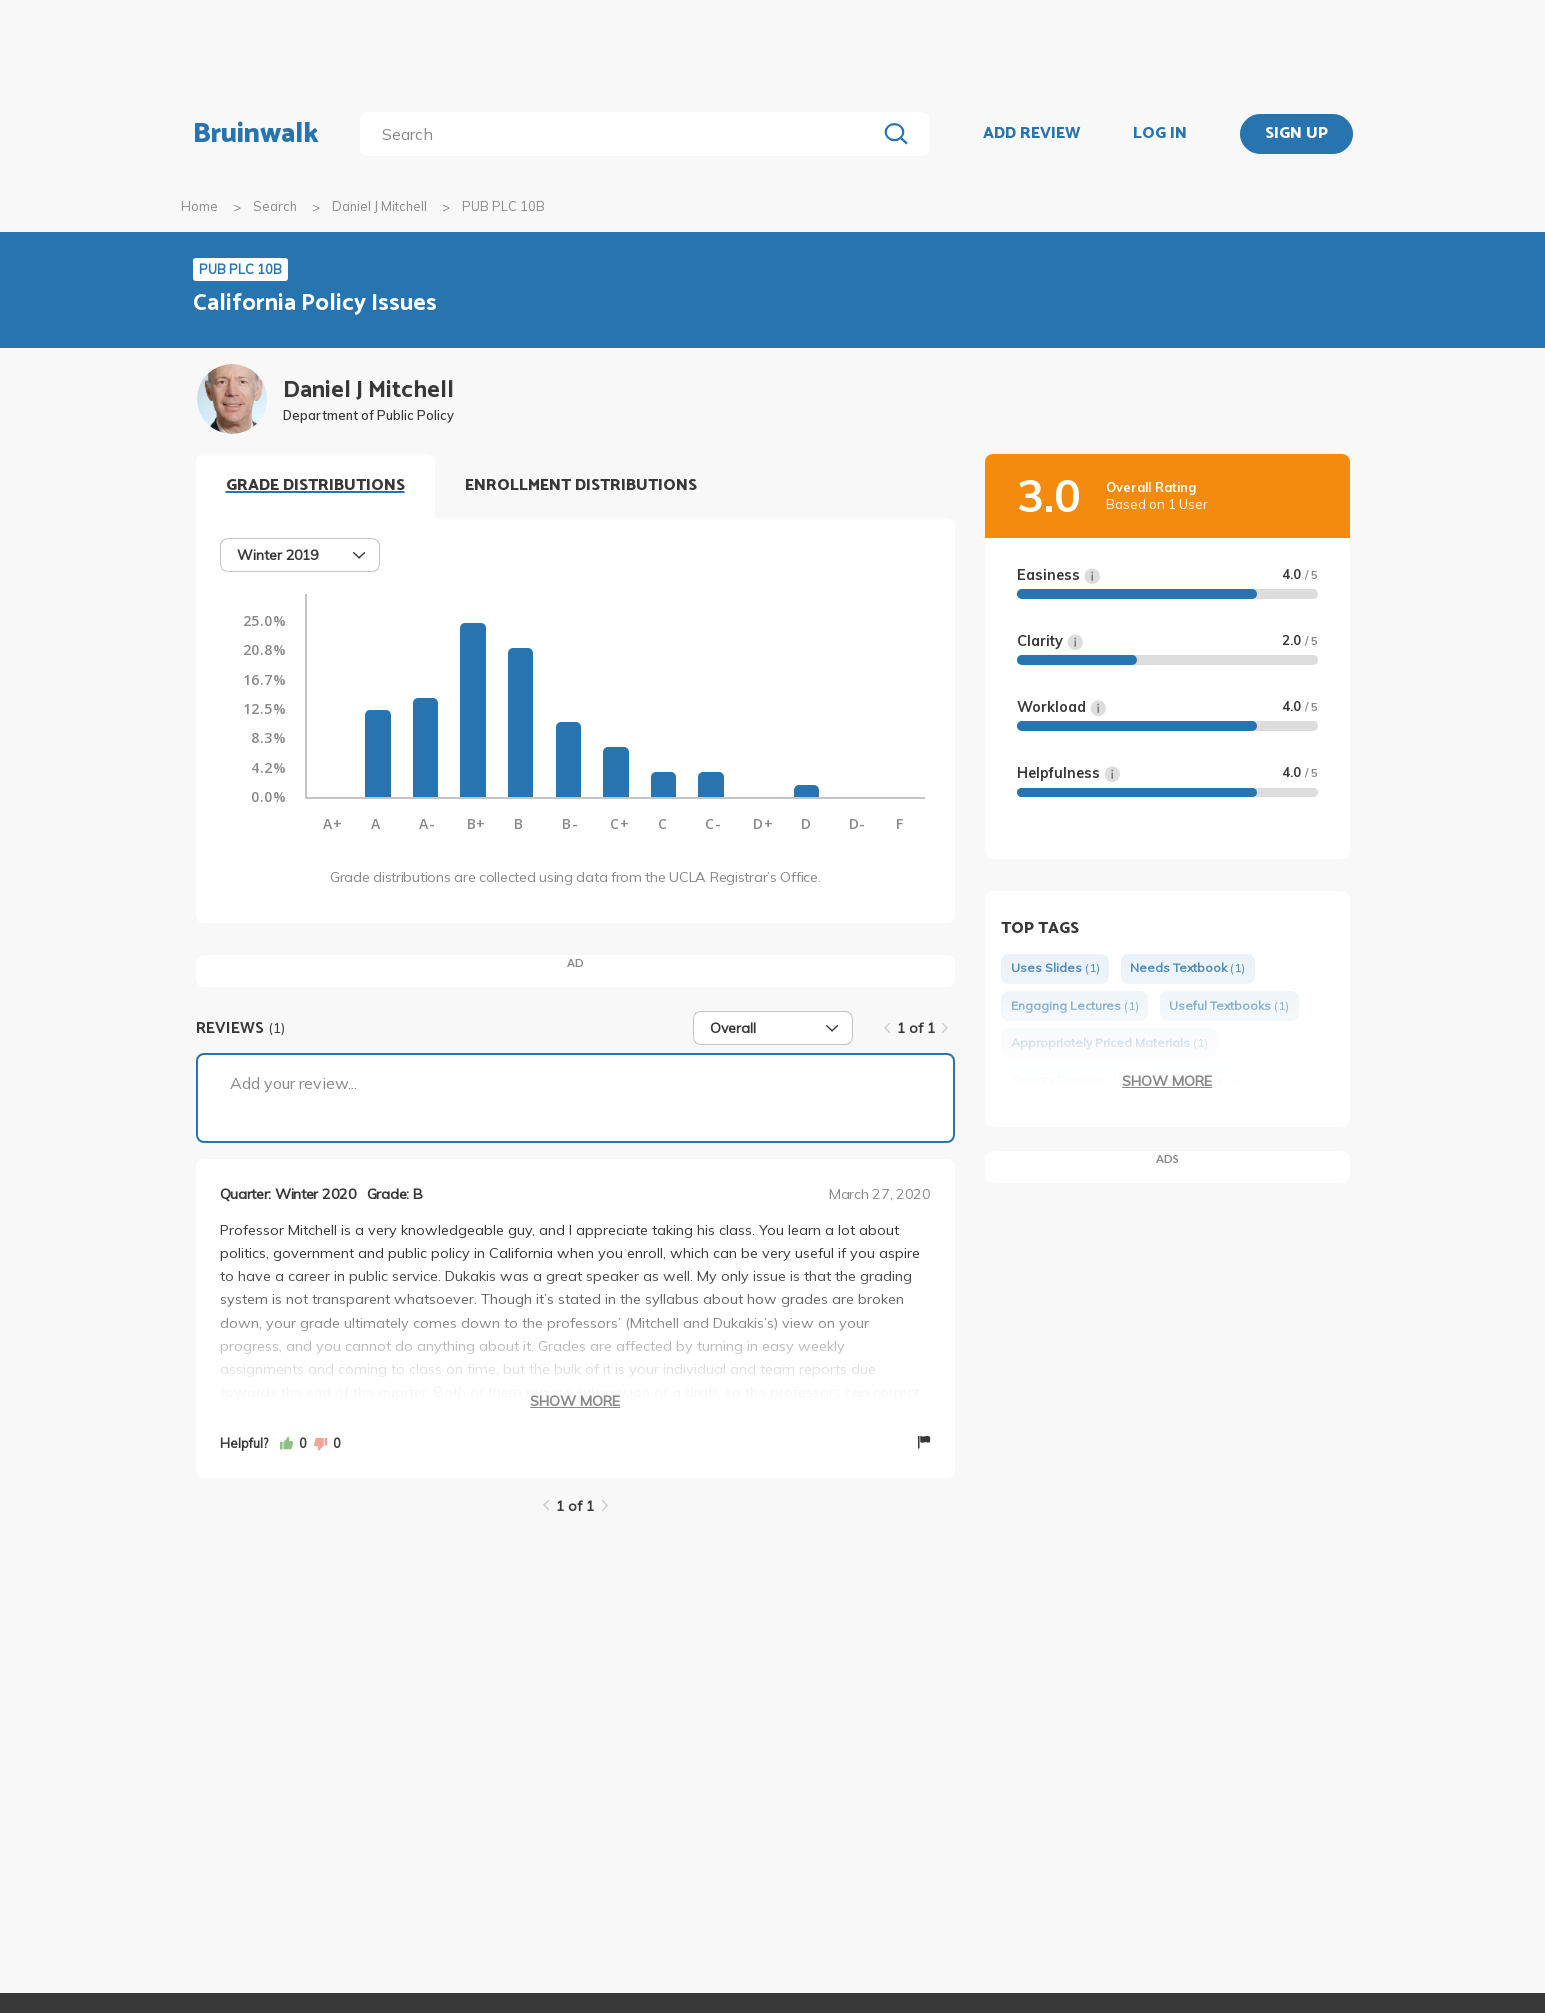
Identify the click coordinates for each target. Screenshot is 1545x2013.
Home (199, 206)
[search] (621, 134)
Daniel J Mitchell (379, 206)
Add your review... (293, 1083)
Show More (575, 1401)
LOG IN (1160, 134)
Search (275, 206)
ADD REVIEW (1031, 134)
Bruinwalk (256, 134)
